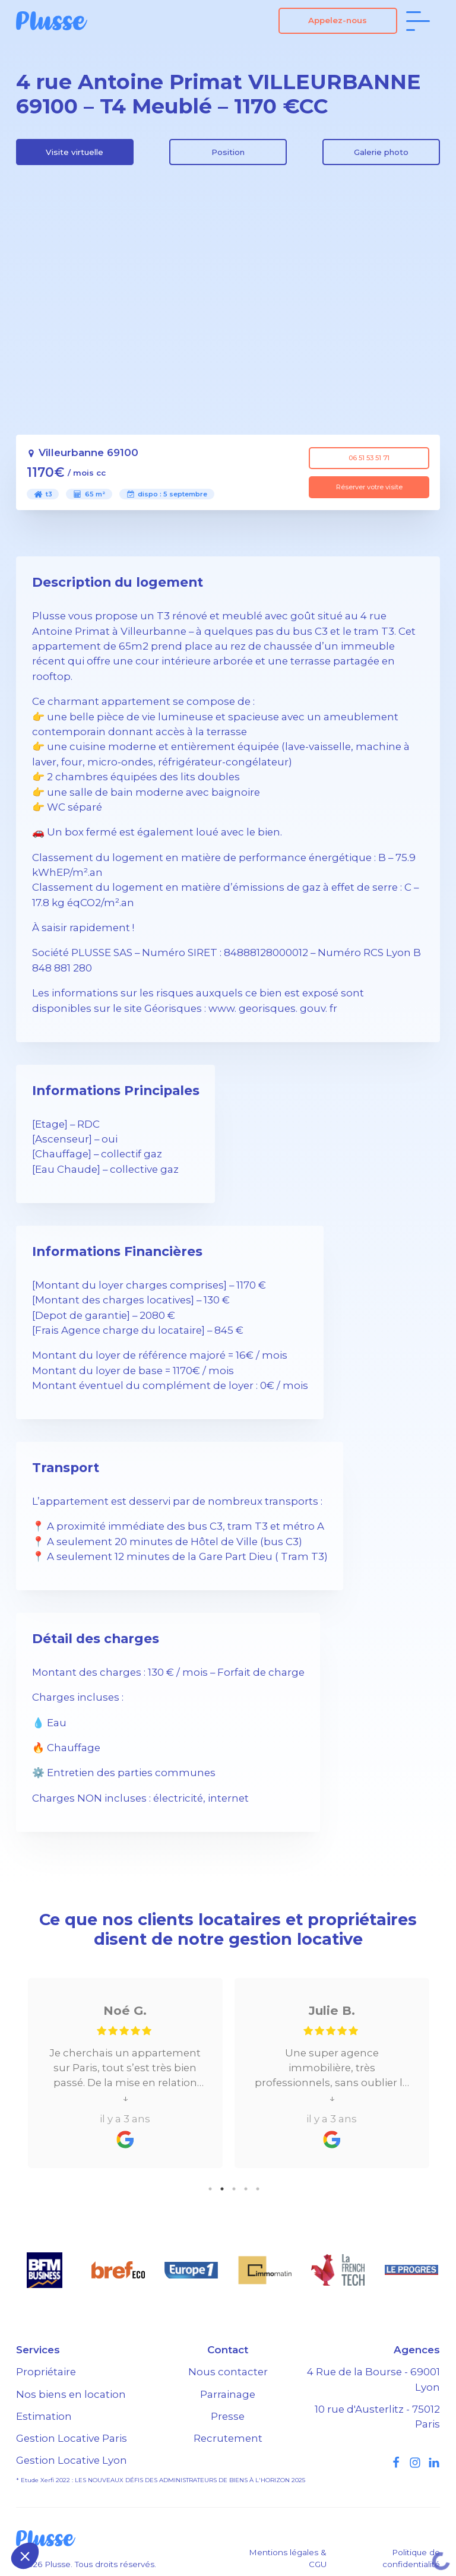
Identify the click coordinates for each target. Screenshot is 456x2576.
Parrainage (227, 2394)
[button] (25, 2556)
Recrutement (228, 2438)
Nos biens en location (71, 2394)
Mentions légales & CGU (288, 2558)
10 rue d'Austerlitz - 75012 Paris (377, 2416)
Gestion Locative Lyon (71, 2460)
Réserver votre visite (369, 487)
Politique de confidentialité (411, 2558)
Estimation (44, 2416)
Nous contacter (228, 2372)
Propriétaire (46, 2372)
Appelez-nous (337, 20)
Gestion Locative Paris (71, 2438)
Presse (228, 2416)
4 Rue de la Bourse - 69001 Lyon (373, 2379)
